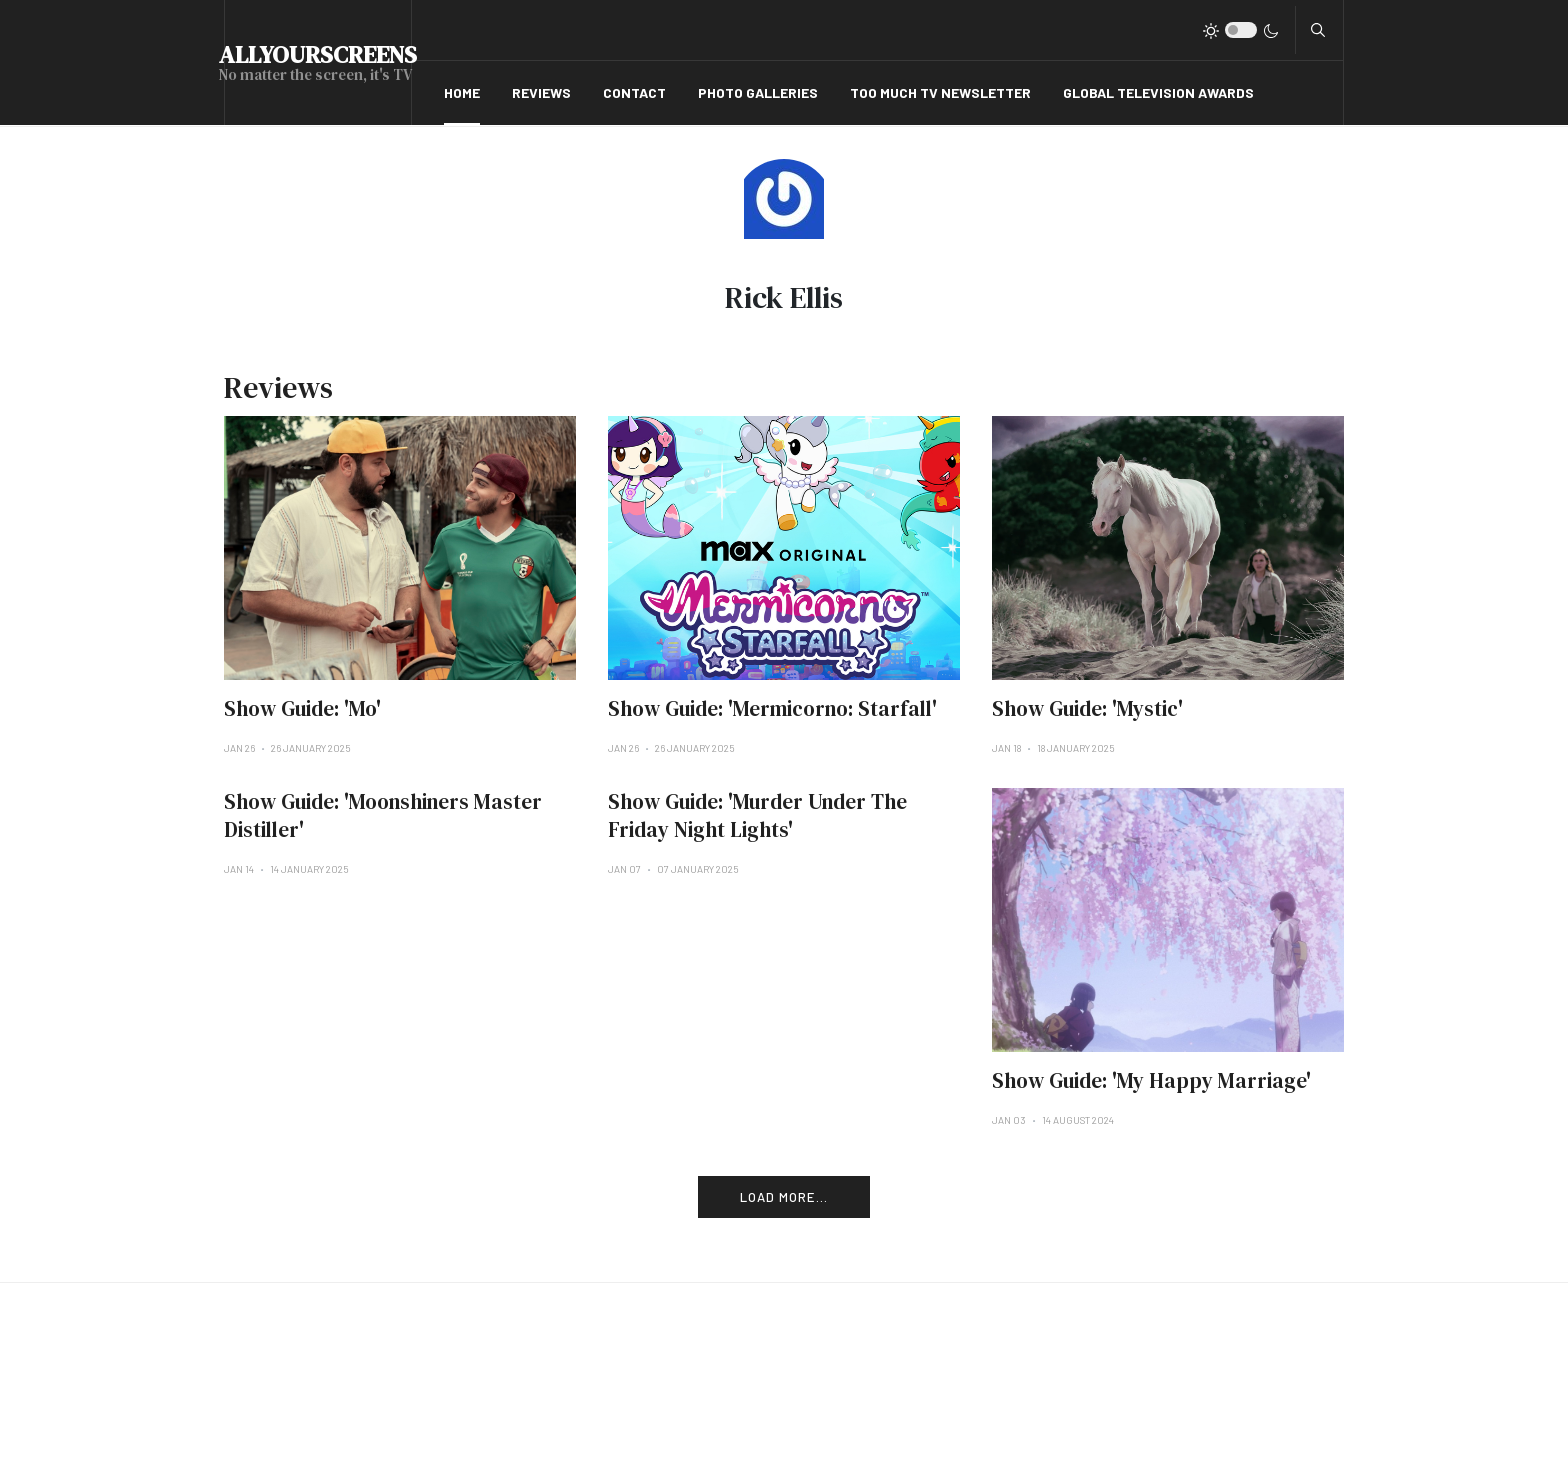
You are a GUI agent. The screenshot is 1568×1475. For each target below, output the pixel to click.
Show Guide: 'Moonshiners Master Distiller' (383, 815)
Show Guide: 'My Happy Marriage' (1151, 1080)
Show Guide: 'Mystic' (1087, 708)
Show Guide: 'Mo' (302, 708)
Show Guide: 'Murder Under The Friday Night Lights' (757, 815)
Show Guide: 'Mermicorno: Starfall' (772, 708)
